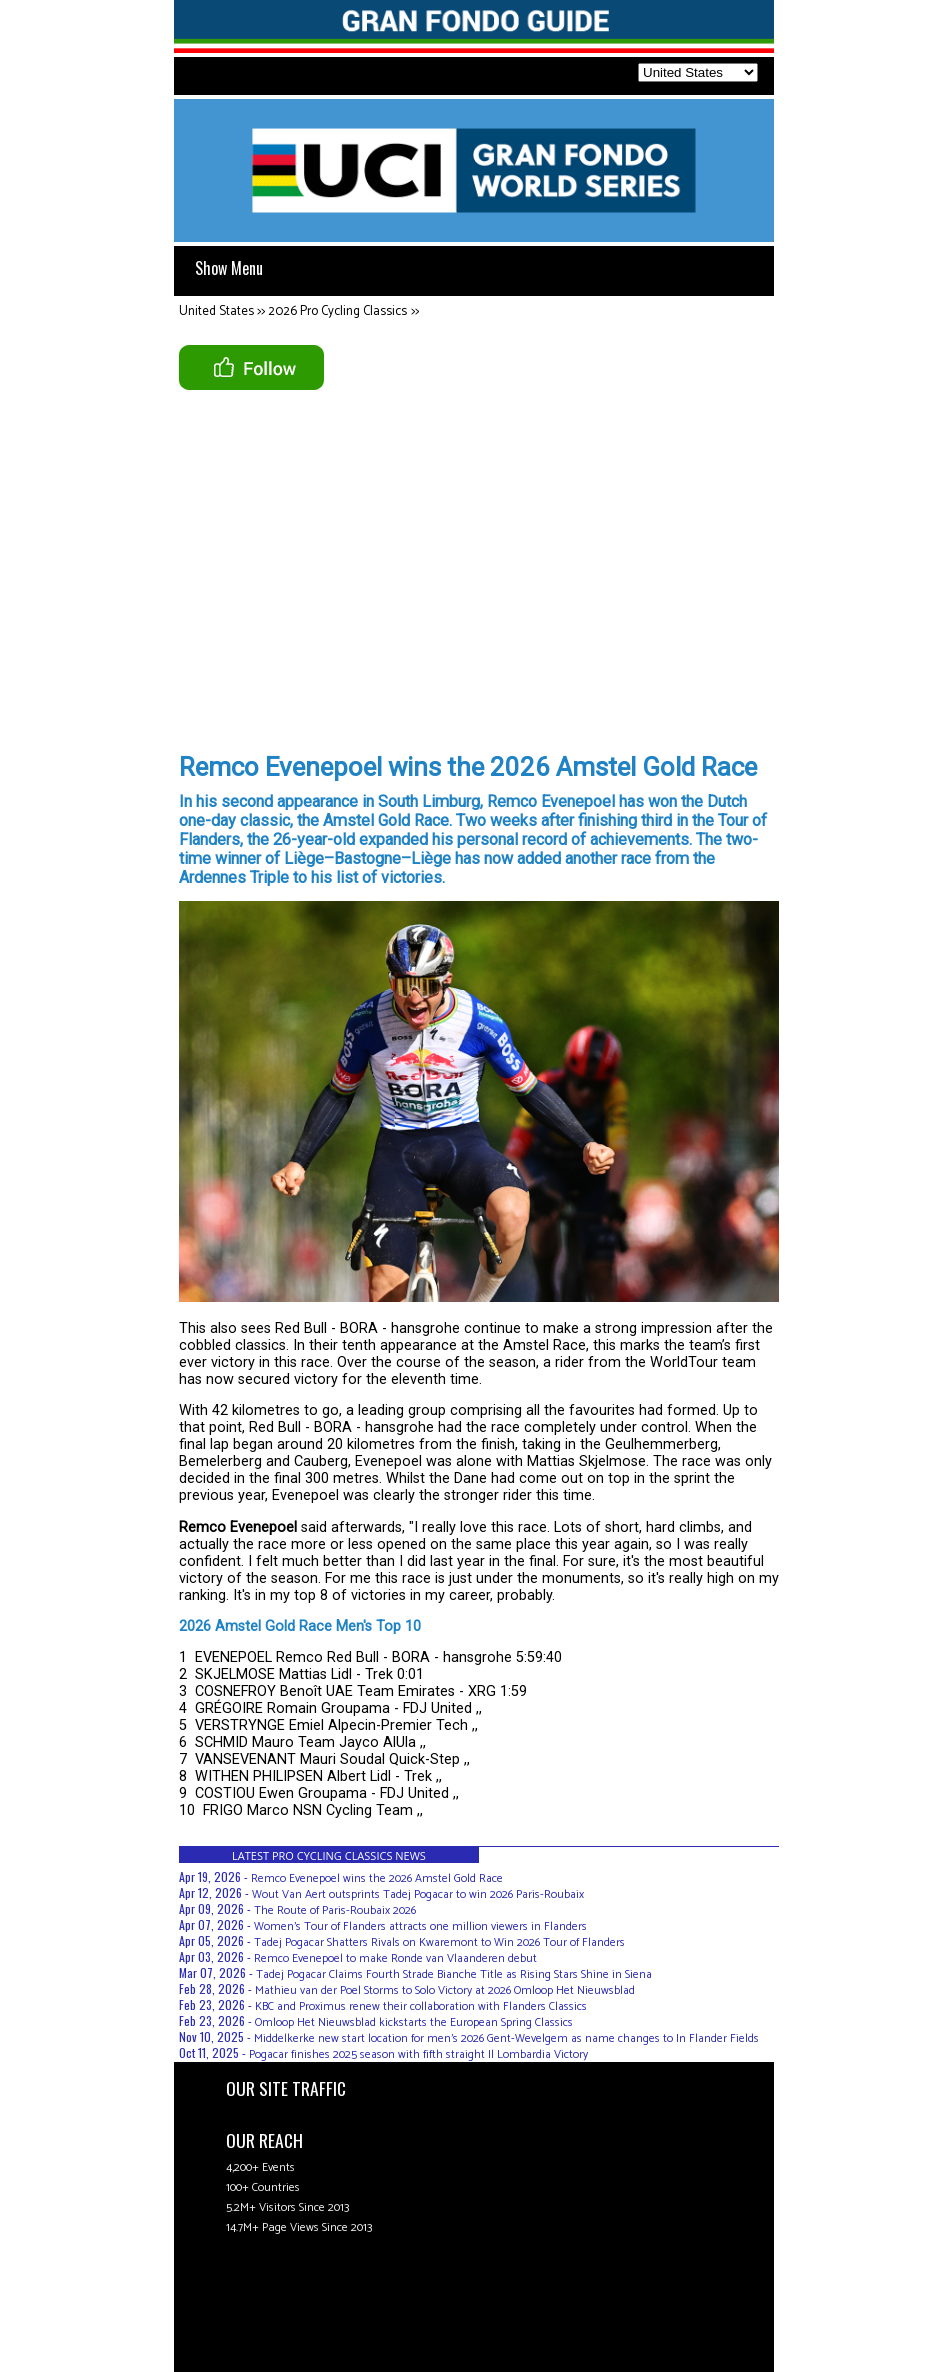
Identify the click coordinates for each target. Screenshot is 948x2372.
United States (216, 311)
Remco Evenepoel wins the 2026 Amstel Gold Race (377, 1878)
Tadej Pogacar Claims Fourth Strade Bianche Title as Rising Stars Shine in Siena (454, 1974)
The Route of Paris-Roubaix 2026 (335, 1910)
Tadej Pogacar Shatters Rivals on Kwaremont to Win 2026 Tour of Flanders (439, 1942)
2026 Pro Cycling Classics (337, 311)
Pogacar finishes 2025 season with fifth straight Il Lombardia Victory (418, 2054)
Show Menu (229, 268)
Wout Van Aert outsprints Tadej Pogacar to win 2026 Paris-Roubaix (418, 1894)
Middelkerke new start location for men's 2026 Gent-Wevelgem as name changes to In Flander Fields (506, 2038)
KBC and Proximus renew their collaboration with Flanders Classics (421, 2006)
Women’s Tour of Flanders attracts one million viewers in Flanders (420, 1926)
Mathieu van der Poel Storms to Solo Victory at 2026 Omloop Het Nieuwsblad (445, 1990)
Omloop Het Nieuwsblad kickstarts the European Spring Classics (414, 2022)
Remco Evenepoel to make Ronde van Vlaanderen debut (395, 1958)
